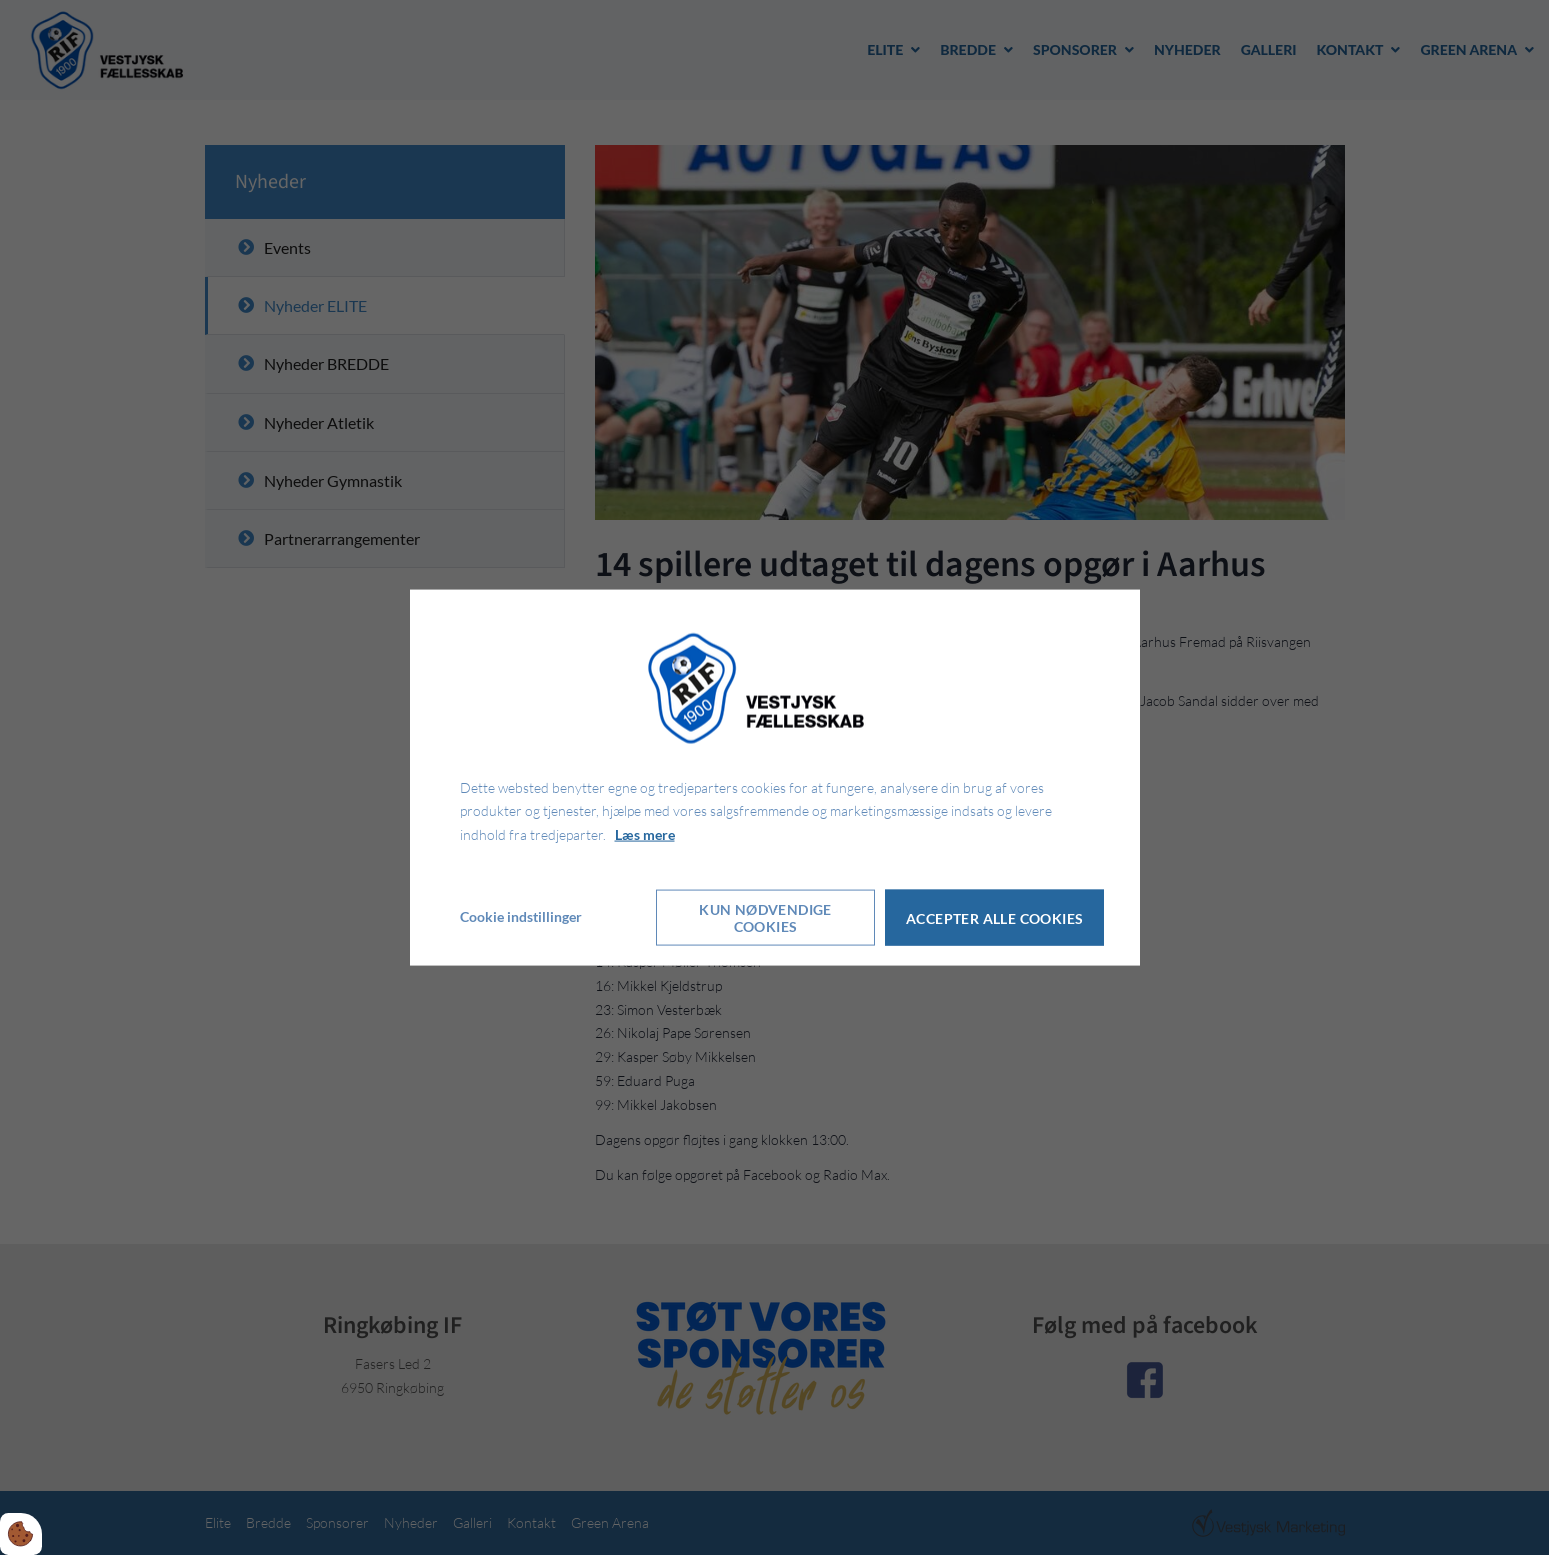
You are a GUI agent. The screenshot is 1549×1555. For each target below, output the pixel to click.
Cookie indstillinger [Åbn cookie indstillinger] (521, 915)
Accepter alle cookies (996, 916)
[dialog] (775, 777)
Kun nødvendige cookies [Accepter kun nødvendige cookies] (765, 916)
